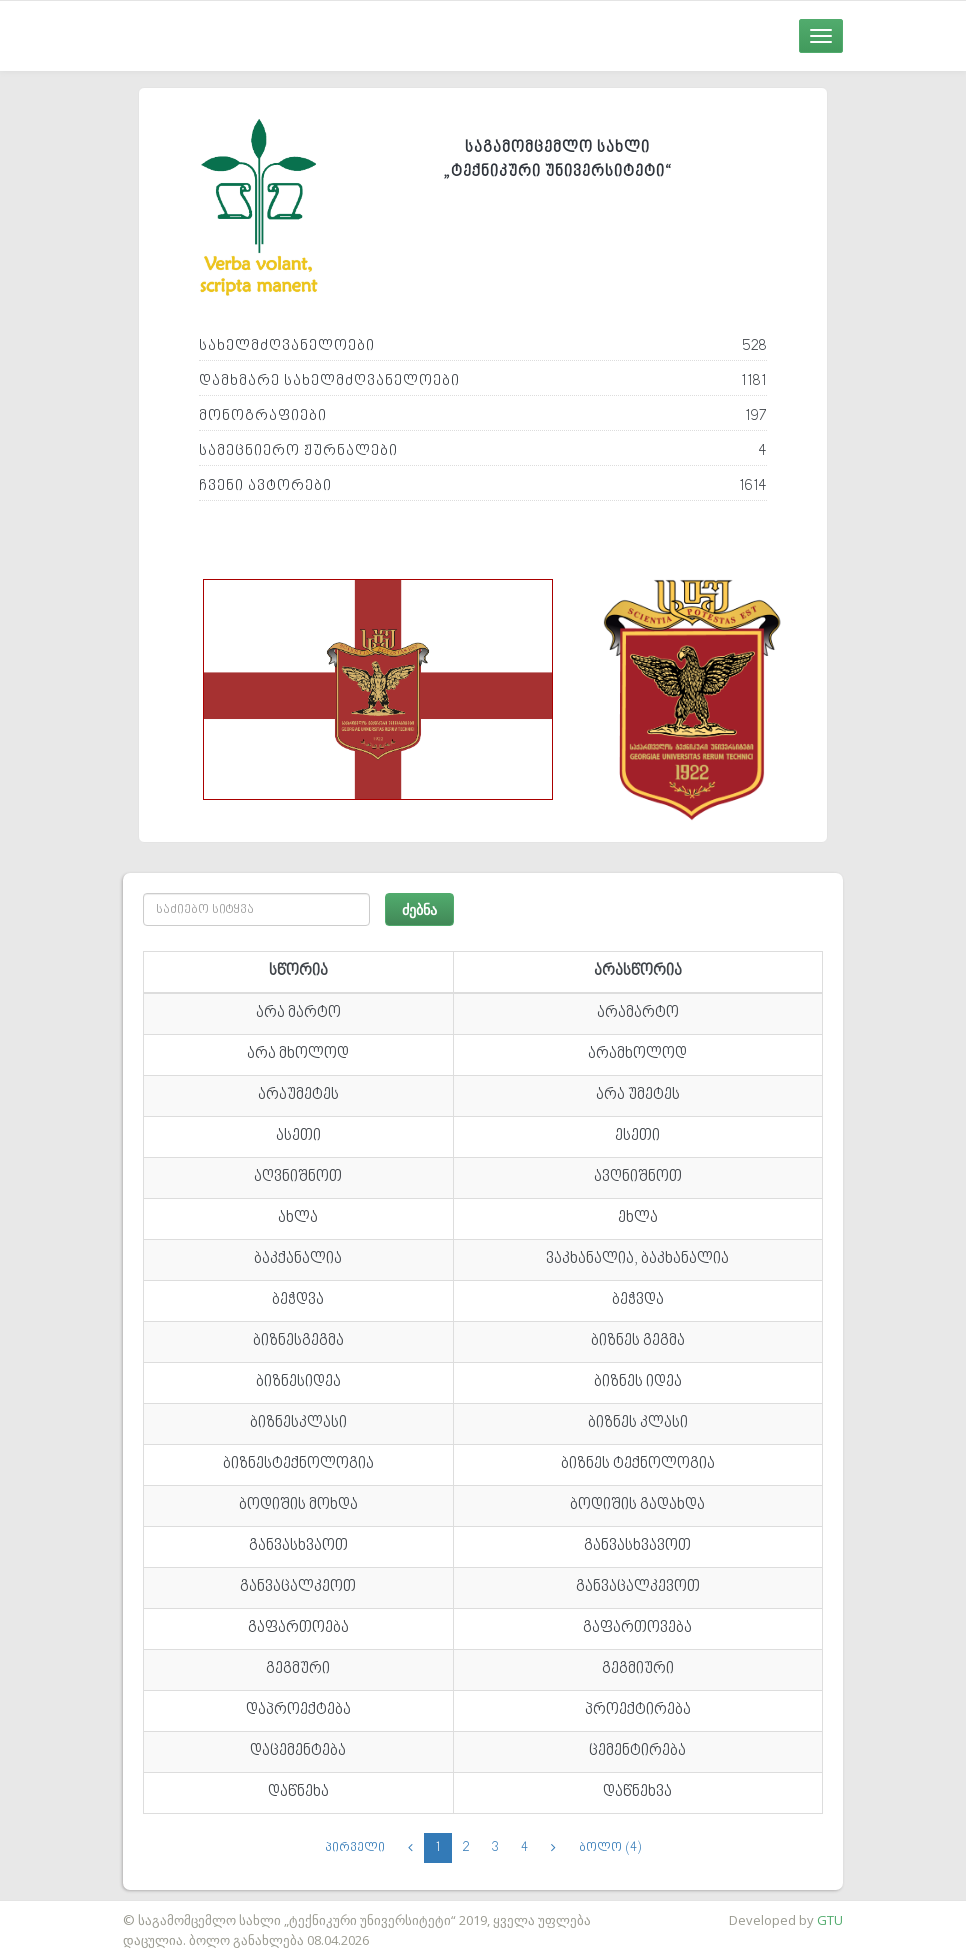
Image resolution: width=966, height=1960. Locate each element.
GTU (830, 1920)
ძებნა (419, 909)
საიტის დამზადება (59, 1910)
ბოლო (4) (610, 1848)
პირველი (355, 1848)
